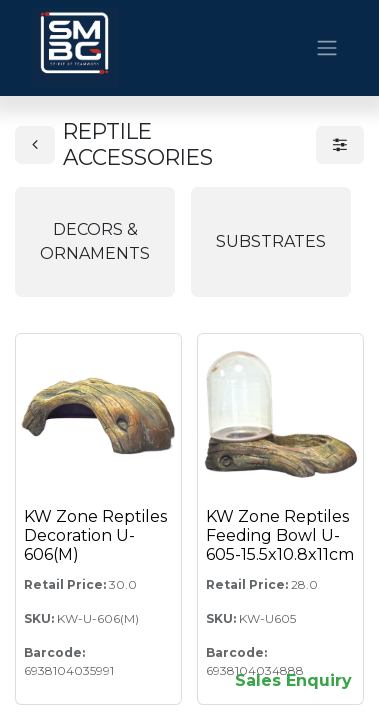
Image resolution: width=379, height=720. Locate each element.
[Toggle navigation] (327, 48)
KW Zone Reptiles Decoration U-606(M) (95, 535)
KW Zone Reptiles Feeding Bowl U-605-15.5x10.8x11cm (280, 535)
